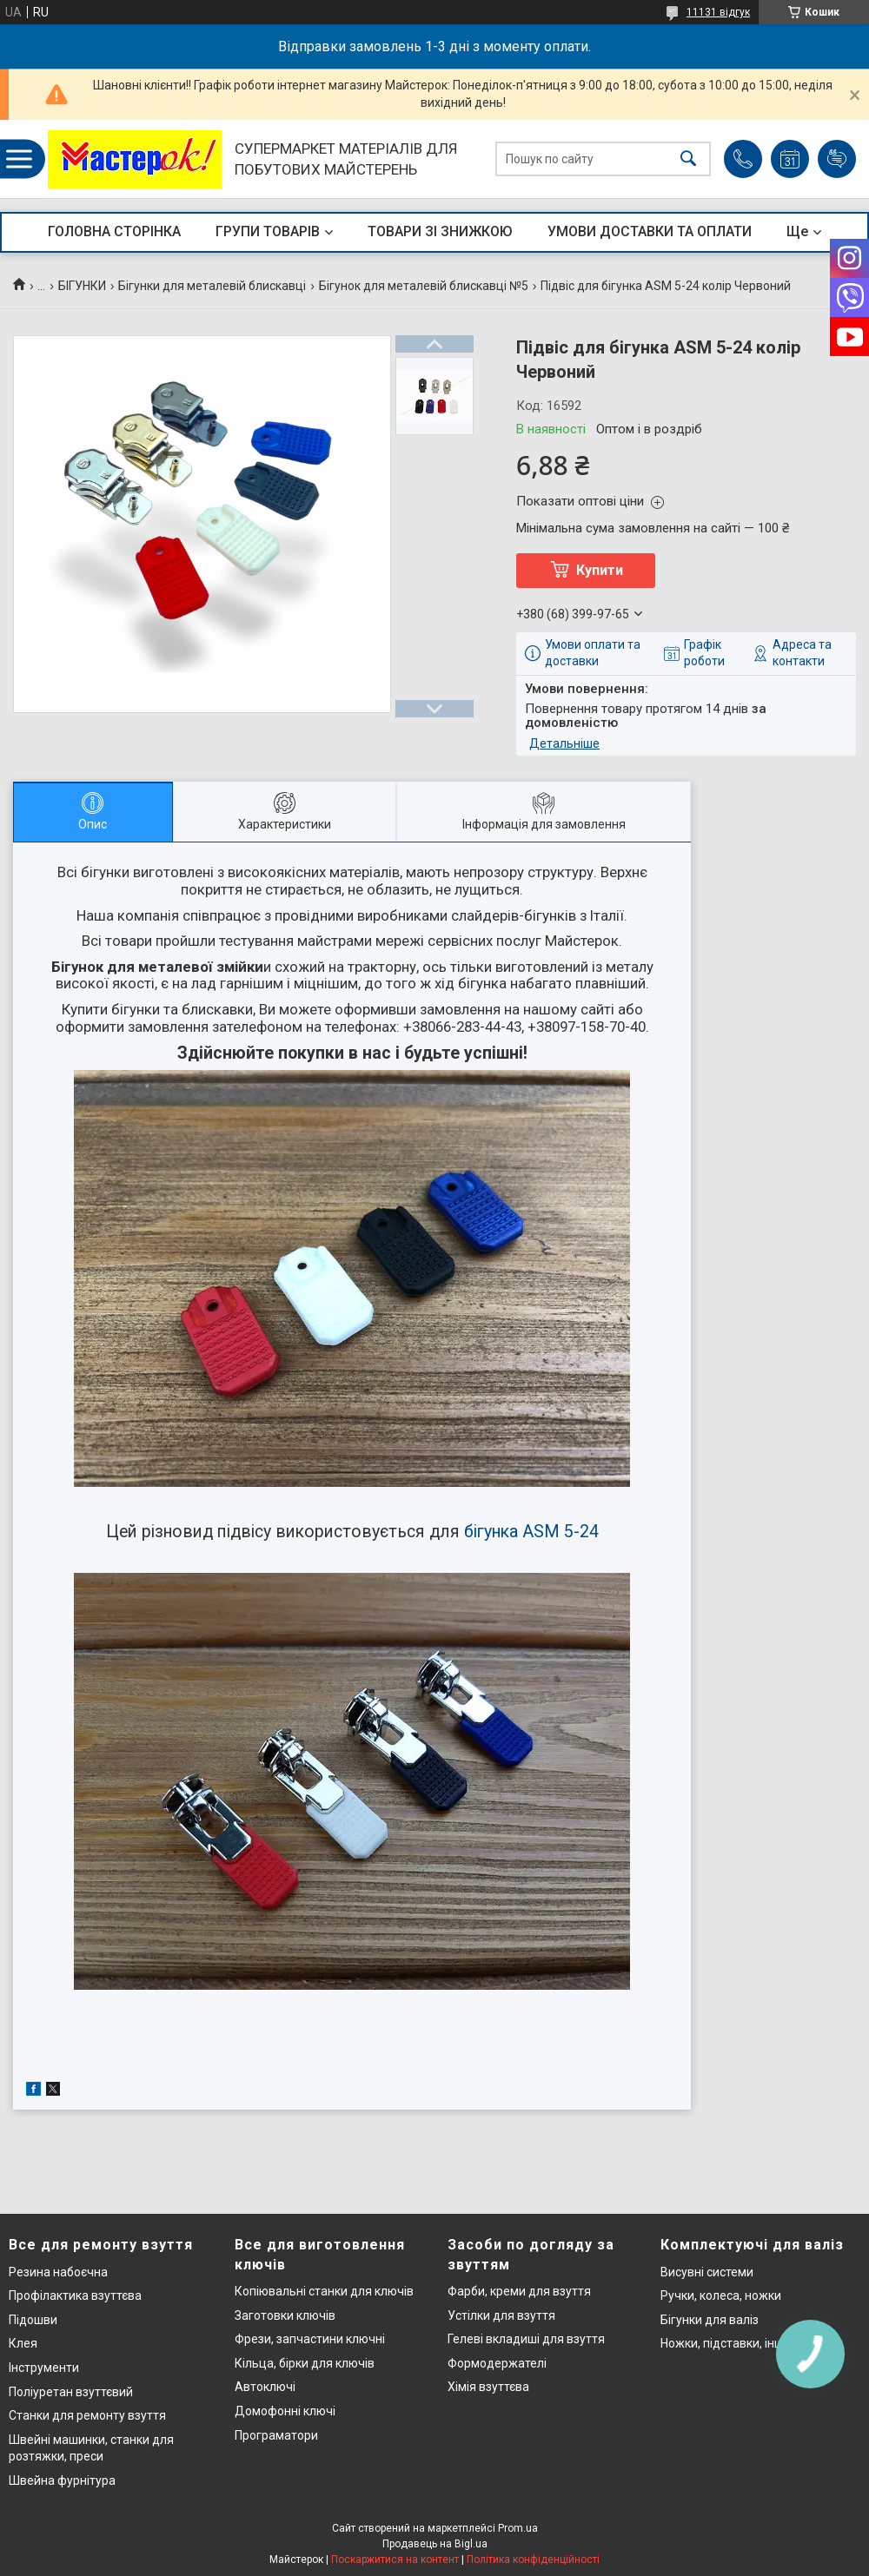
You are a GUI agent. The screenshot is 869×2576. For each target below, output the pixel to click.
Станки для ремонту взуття (87, 2415)
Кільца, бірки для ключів (305, 2363)
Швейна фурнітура (62, 2480)
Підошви (33, 2320)
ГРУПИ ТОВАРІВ (268, 231)
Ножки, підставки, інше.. (728, 2343)
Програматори (276, 2435)
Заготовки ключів (285, 2315)
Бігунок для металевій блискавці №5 (423, 286)
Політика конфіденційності (533, 2559)
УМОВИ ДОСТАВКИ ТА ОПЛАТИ (649, 231)
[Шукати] (688, 159)
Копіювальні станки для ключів (324, 2291)
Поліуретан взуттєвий (71, 2392)
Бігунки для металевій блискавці (212, 286)
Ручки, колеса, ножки (720, 2295)
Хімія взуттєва (488, 2387)
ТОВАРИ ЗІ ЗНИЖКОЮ (440, 231)
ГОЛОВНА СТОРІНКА (114, 231)
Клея (23, 2343)
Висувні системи (706, 2272)
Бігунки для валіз (709, 2320)
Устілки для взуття (501, 2315)
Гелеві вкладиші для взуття (526, 2339)
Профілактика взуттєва (75, 2295)
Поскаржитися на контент (395, 2559)
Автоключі (265, 2387)
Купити (599, 570)
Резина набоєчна (58, 2272)
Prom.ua (518, 2528)
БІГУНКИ (82, 286)
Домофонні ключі (285, 2411)
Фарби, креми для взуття (519, 2291)
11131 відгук (718, 12)
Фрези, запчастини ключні (310, 2339)
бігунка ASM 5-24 (531, 1532)
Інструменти (44, 2368)
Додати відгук (837, 159)
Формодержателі (497, 2363)
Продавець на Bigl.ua (435, 2544)
